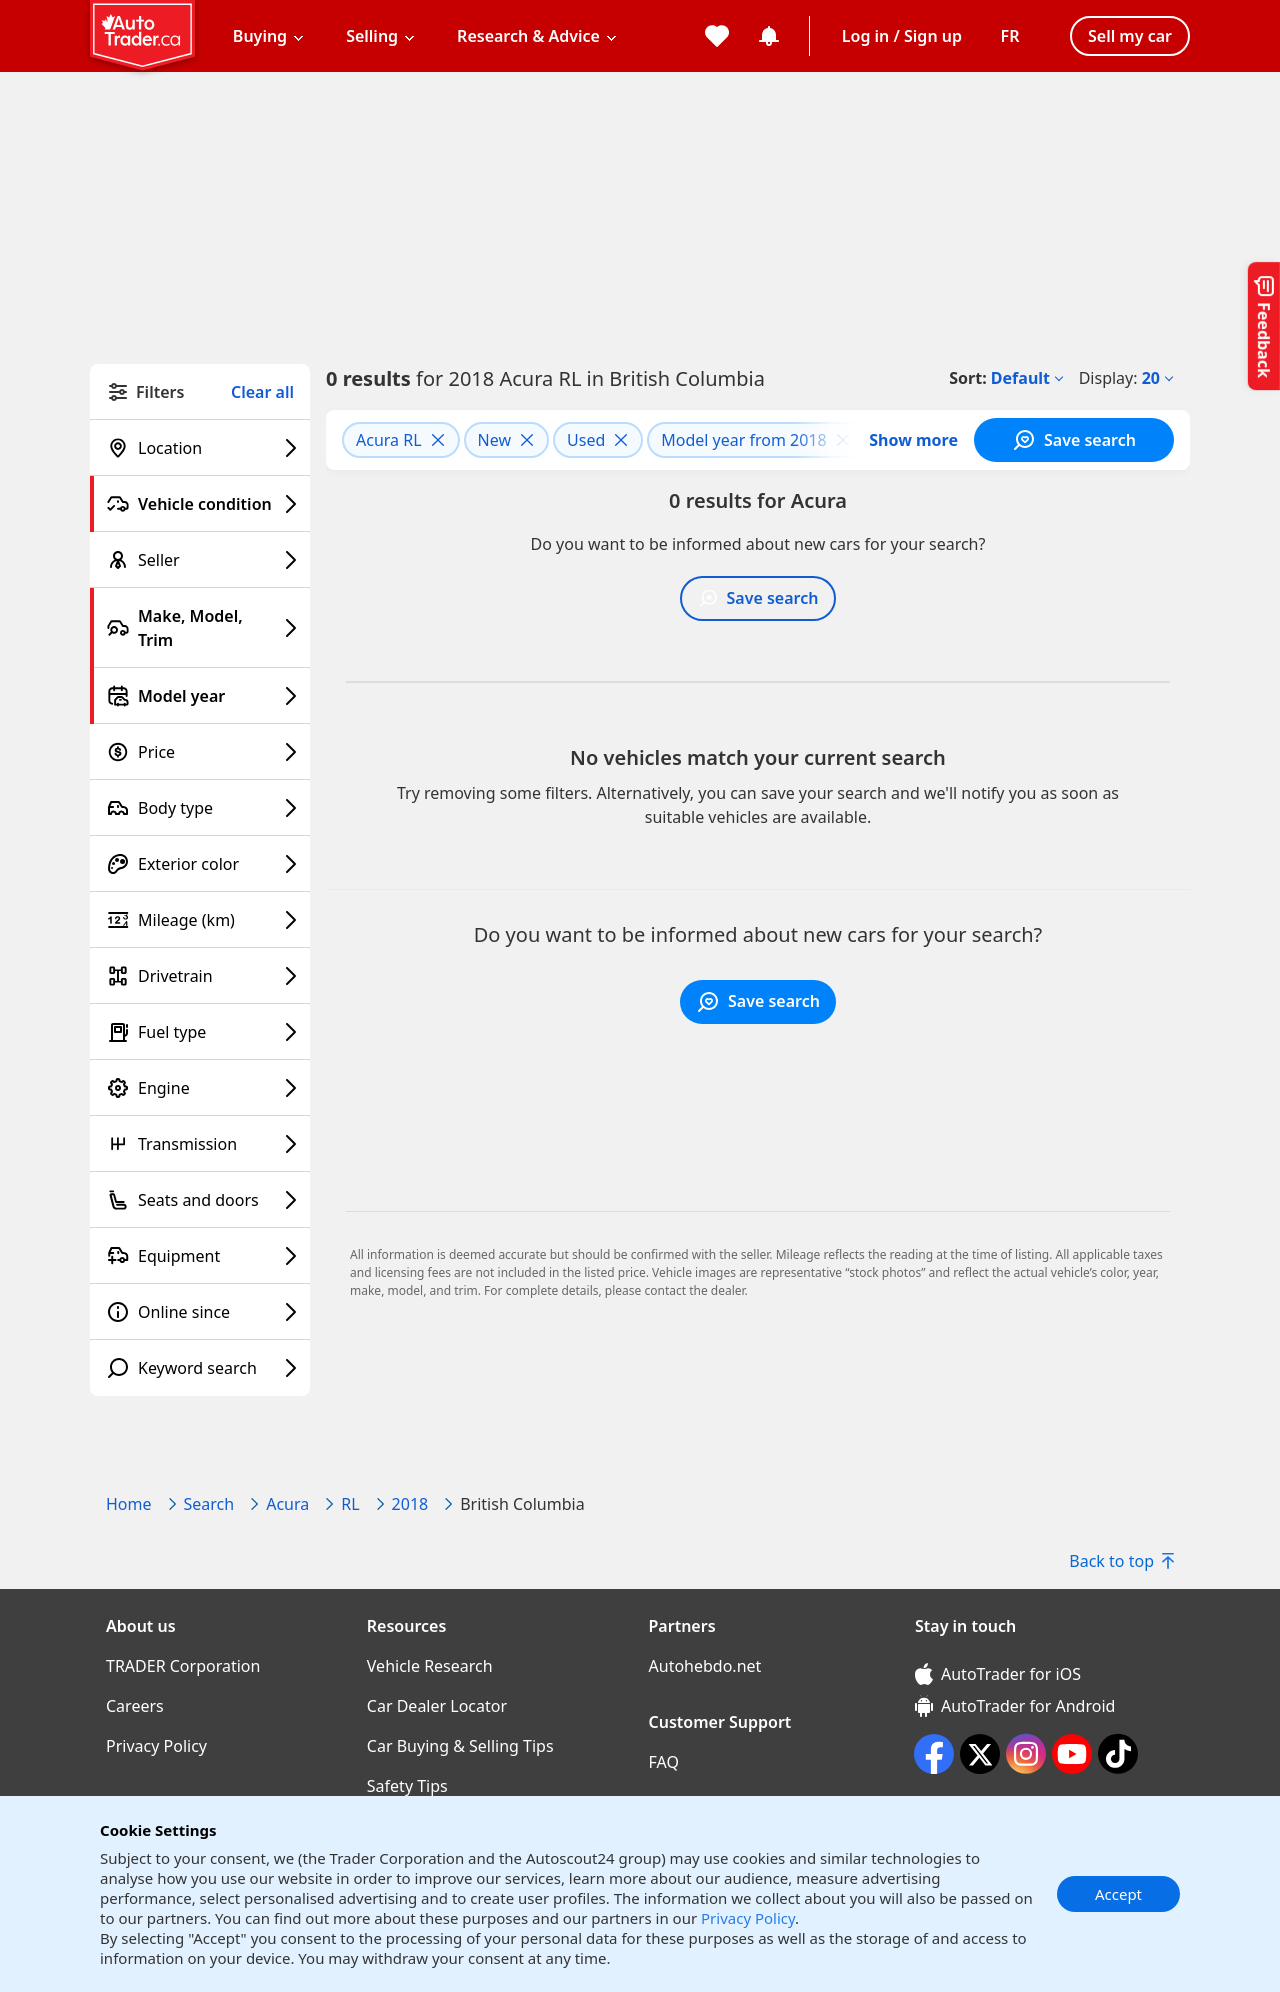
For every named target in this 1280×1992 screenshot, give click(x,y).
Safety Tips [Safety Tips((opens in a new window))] (407, 1786)
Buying (260, 36)
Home (129, 1504)
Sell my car (1130, 36)
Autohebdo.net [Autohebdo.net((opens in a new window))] (705, 1666)
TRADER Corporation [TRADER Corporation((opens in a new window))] (183, 1666)
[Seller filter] (200, 560)
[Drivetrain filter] (200, 976)
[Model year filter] (200, 696)
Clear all (262, 392)
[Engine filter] (200, 1088)
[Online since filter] (200, 1312)
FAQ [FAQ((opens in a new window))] (664, 1762)
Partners (682, 1626)
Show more (913, 440)
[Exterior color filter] (200, 864)
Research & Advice (528, 36)
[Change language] (1010, 36)
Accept (1118, 1894)
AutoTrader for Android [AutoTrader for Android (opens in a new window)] (1015, 1706)
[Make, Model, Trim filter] (200, 628)
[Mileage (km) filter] (200, 920)
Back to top (1121, 1561)
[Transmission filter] (200, 1144)
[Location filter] (200, 448)
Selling (372, 36)
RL (350, 1504)
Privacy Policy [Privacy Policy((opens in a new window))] (156, 1746)
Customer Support (720, 1722)
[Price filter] (200, 752)
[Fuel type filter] (200, 1032)
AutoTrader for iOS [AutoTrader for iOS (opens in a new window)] (998, 1674)
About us (141, 1626)
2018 (410, 1504)
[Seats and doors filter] (200, 1200)
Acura (287, 1504)
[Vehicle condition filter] (200, 504)
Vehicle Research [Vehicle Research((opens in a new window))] (430, 1666)
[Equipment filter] (200, 1256)
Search (209, 1504)
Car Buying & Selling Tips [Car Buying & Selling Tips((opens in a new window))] (460, 1746)
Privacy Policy (748, 1918)
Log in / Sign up (902, 36)
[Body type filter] (200, 808)
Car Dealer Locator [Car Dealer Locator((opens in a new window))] (437, 1706)
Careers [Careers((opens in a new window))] (135, 1706)
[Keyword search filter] (200, 1368)
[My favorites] (717, 36)
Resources (407, 1626)
